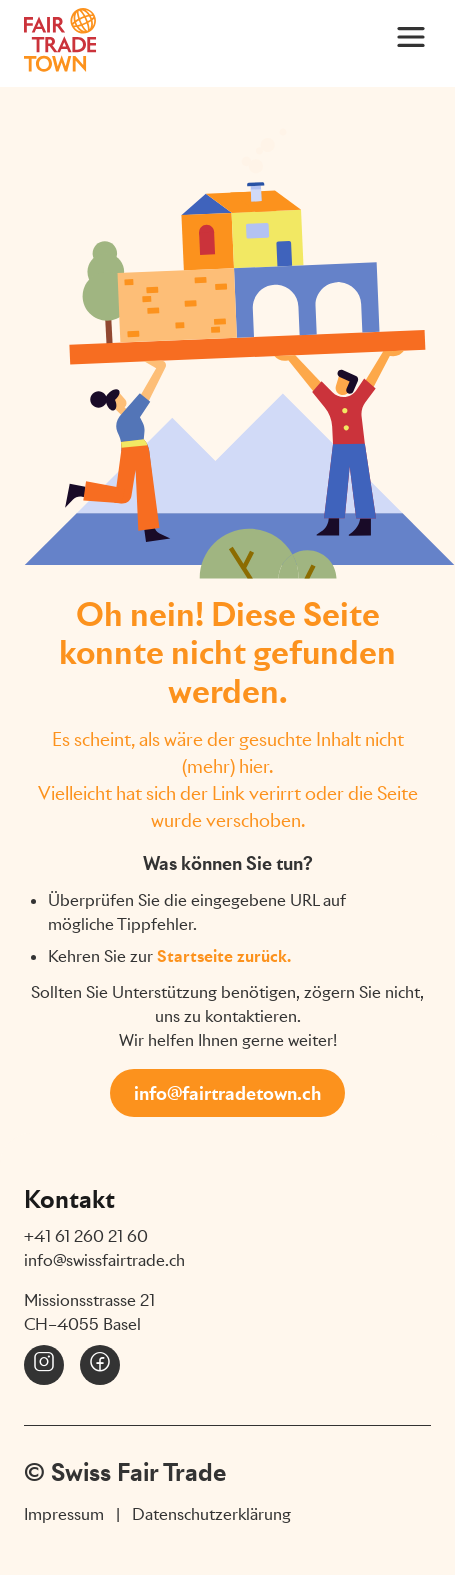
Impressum (64, 1514)
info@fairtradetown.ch (227, 1093)
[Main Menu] (411, 36)
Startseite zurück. (224, 956)
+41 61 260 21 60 (86, 1236)
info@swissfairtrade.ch (104, 1260)
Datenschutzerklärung (211, 1514)
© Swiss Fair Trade (125, 1472)
